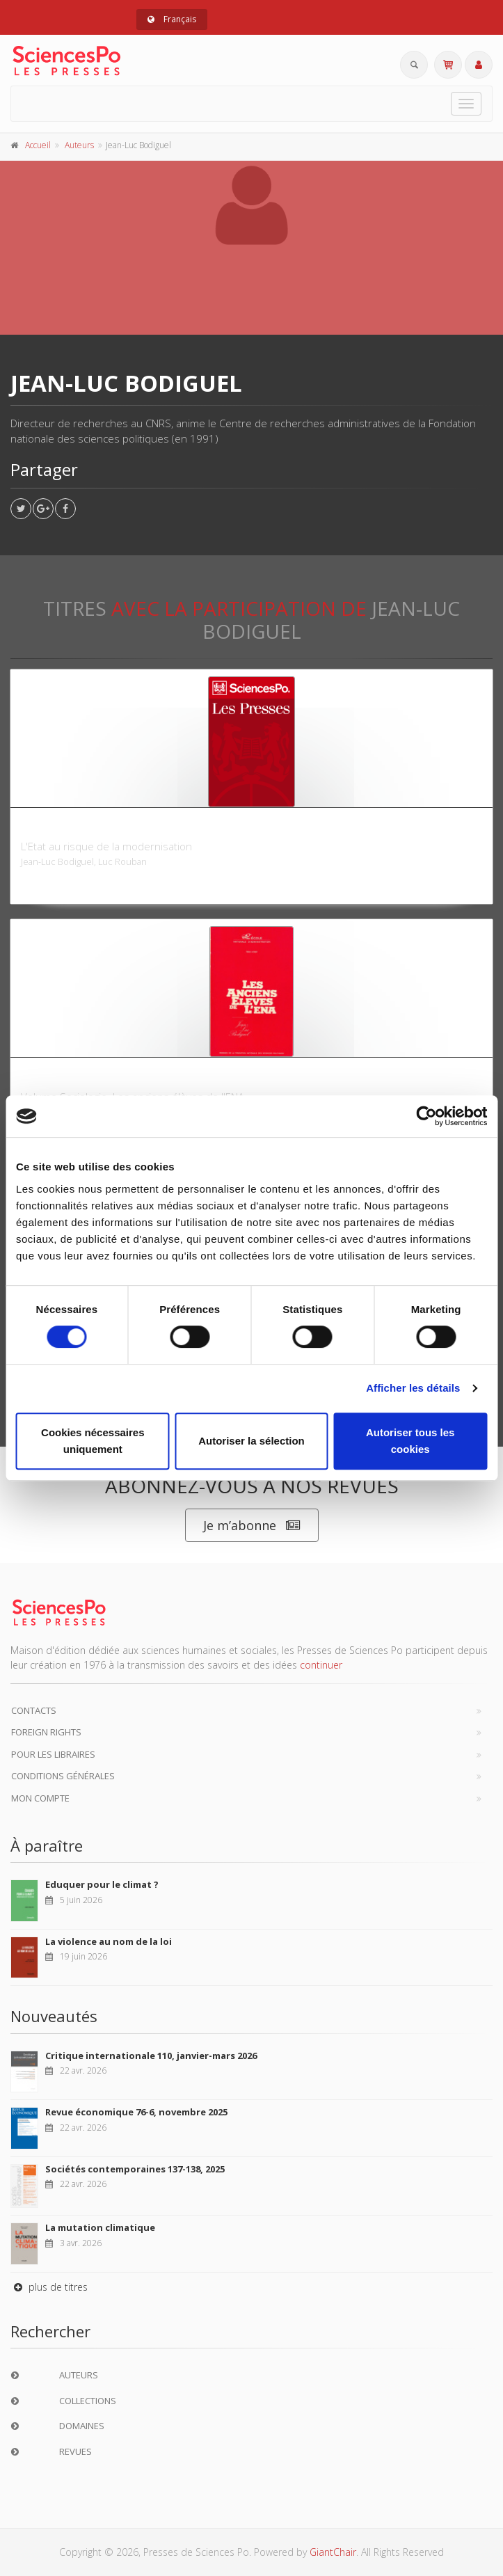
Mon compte (40, 1798)
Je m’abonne (252, 1525)
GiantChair (333, 2552)
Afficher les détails (413, 1388)
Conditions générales (63, 1776)
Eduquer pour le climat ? (102, 1884)
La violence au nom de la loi (108, 1941)
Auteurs (79, 145)
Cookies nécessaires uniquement (92, 1440)
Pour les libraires (53, 1754)
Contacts (33, 1710)
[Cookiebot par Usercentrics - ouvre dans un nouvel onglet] (426, 1116)
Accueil (38, 145)
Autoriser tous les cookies (410, 1440)
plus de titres (49, 2286)
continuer (321, 1664)
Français (171, 19)
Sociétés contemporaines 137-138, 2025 (135, 2169)
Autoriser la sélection (251, 1441)
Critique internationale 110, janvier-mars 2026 (151, 2055)
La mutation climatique (100, 2227)
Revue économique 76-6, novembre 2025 (136, 2112)
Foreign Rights (46, 1732)
